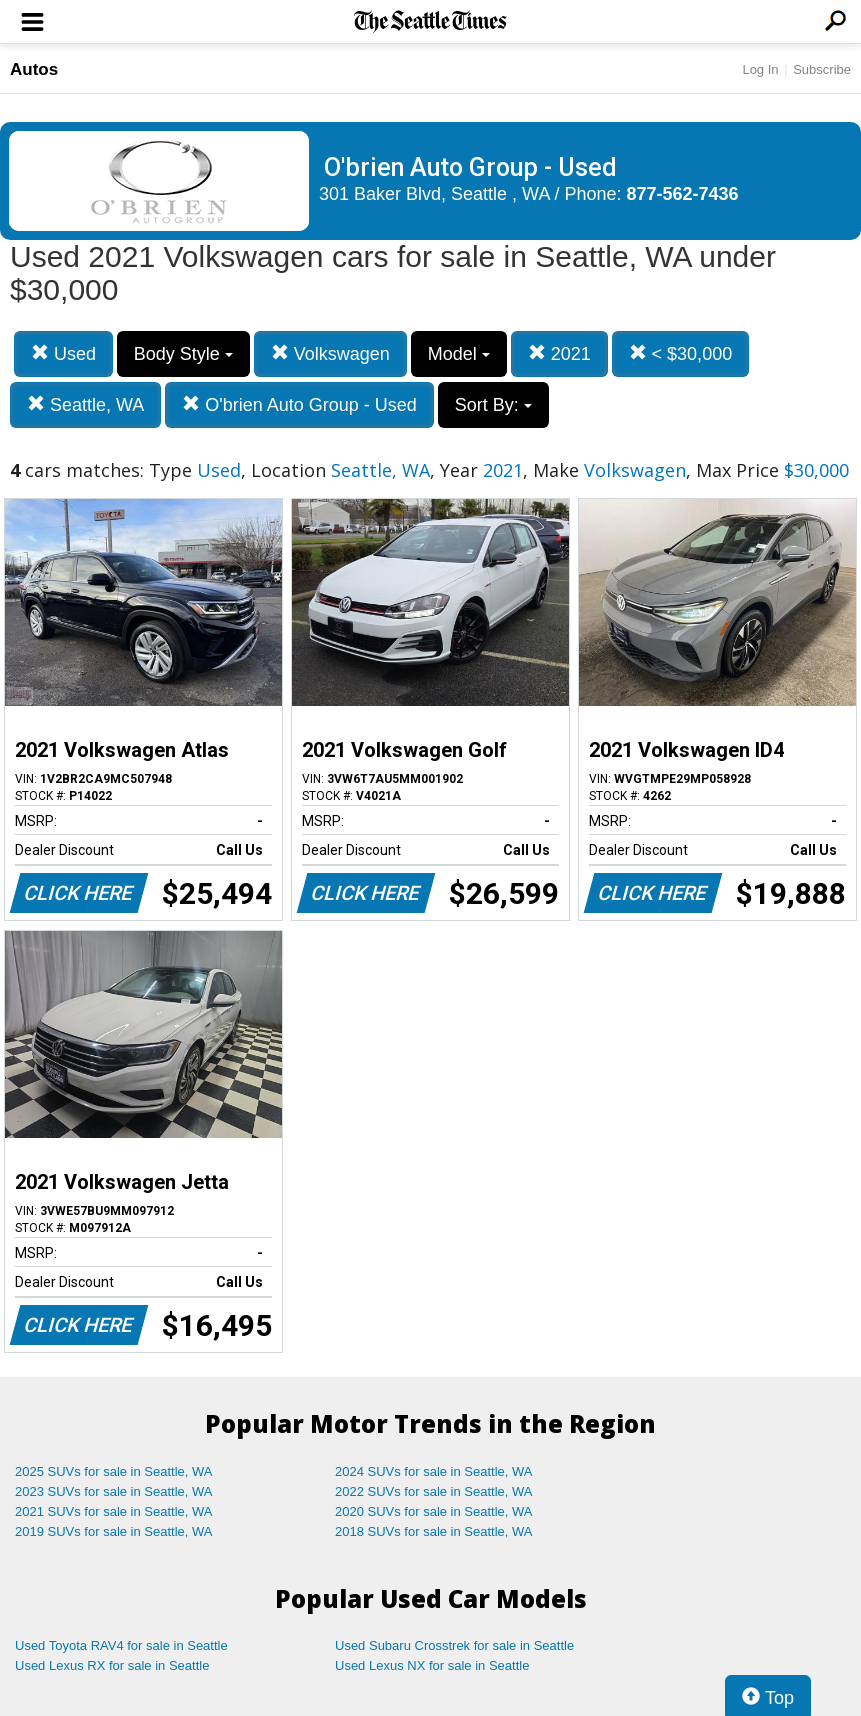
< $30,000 (681, 353)
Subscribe (822, 69)
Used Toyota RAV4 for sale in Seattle (121, 1645)
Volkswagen (330, 353)
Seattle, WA (85, 404)
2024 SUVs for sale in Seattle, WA (434, 1471)
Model (459, 354)
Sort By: (493, 405)
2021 (559, 353)
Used (63, 353)
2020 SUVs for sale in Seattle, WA (434, 1511)
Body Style (183, 354)
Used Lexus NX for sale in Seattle (432, 1665)
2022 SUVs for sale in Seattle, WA (434, 1491)
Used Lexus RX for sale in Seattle (112, 1665)
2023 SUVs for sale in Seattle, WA (114, 1491)
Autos (34, 69)
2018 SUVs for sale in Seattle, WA (434, 1531)
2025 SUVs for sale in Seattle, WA (114, 1471)
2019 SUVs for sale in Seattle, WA (114, 1531)
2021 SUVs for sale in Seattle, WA (114, 1511)
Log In (760, 69)
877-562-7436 (683, 194)
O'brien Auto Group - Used (299, 404)
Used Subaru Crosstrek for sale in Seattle (454, 1645)
